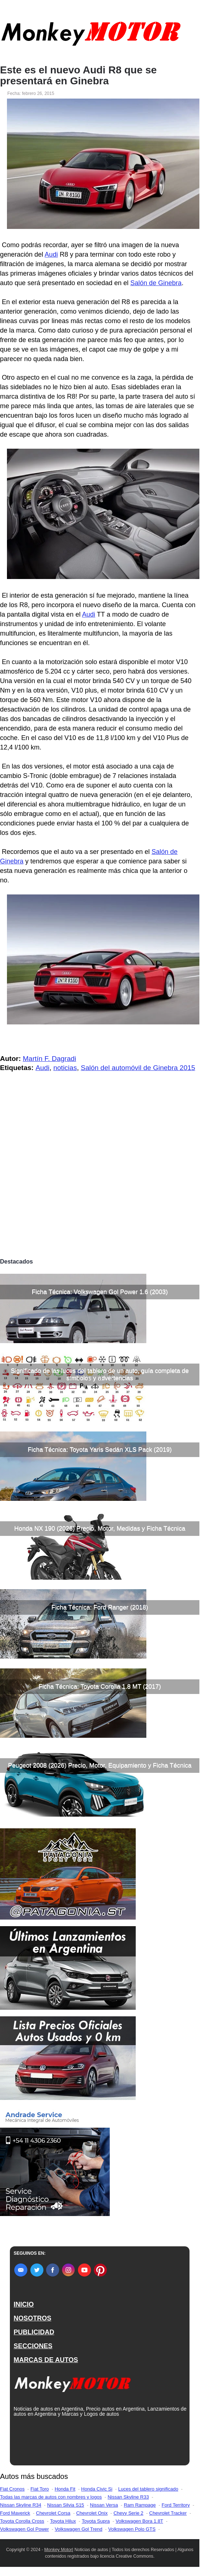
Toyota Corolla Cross (22, 2521)
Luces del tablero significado (148, 2489)
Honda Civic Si (96, 2489)
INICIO (24, 2304)
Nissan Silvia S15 (65, 2505)
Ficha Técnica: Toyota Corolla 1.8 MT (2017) (99, 1686)
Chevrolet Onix (92, 2513)
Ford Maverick (15, 2513)
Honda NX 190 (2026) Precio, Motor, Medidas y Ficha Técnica (99, 1528)
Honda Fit (65, 2489)
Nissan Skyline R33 (128, 2497)
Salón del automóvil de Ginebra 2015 (138, 1068)
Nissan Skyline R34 (20, 2505)
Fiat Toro (39, 2489)
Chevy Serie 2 (128, 2513)
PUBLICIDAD (34, 2332)
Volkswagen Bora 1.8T (139, 2521)
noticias (65, 1068)
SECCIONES (33, 2346)
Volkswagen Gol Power (24, 2529)
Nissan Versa (104, 2505)
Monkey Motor (58, 2549)
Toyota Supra (96, 2521)
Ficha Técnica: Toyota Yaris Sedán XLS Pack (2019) (100, 1449)
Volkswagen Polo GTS (131, 2529)
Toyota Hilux (63, 2521)
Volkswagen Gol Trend (78, 2529)
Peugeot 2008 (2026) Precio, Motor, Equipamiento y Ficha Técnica (99, 1765)
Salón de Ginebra (155, 283)
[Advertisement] (99, 1200)
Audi (51, 254)
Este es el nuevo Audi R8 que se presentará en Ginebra (78, 76)
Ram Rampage (139, 2505)
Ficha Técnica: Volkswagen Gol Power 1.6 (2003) (100, 1291)
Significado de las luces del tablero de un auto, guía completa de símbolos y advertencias (100, 1374)
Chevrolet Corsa (53, 2513)
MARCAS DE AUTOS (46, 2360)
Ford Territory (176, 2505)
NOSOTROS (32, 2318)
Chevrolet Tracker (168, 2513)
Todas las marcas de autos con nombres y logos (51, 2497)
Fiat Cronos (12, 2489)
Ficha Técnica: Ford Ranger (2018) (100, 1607)
